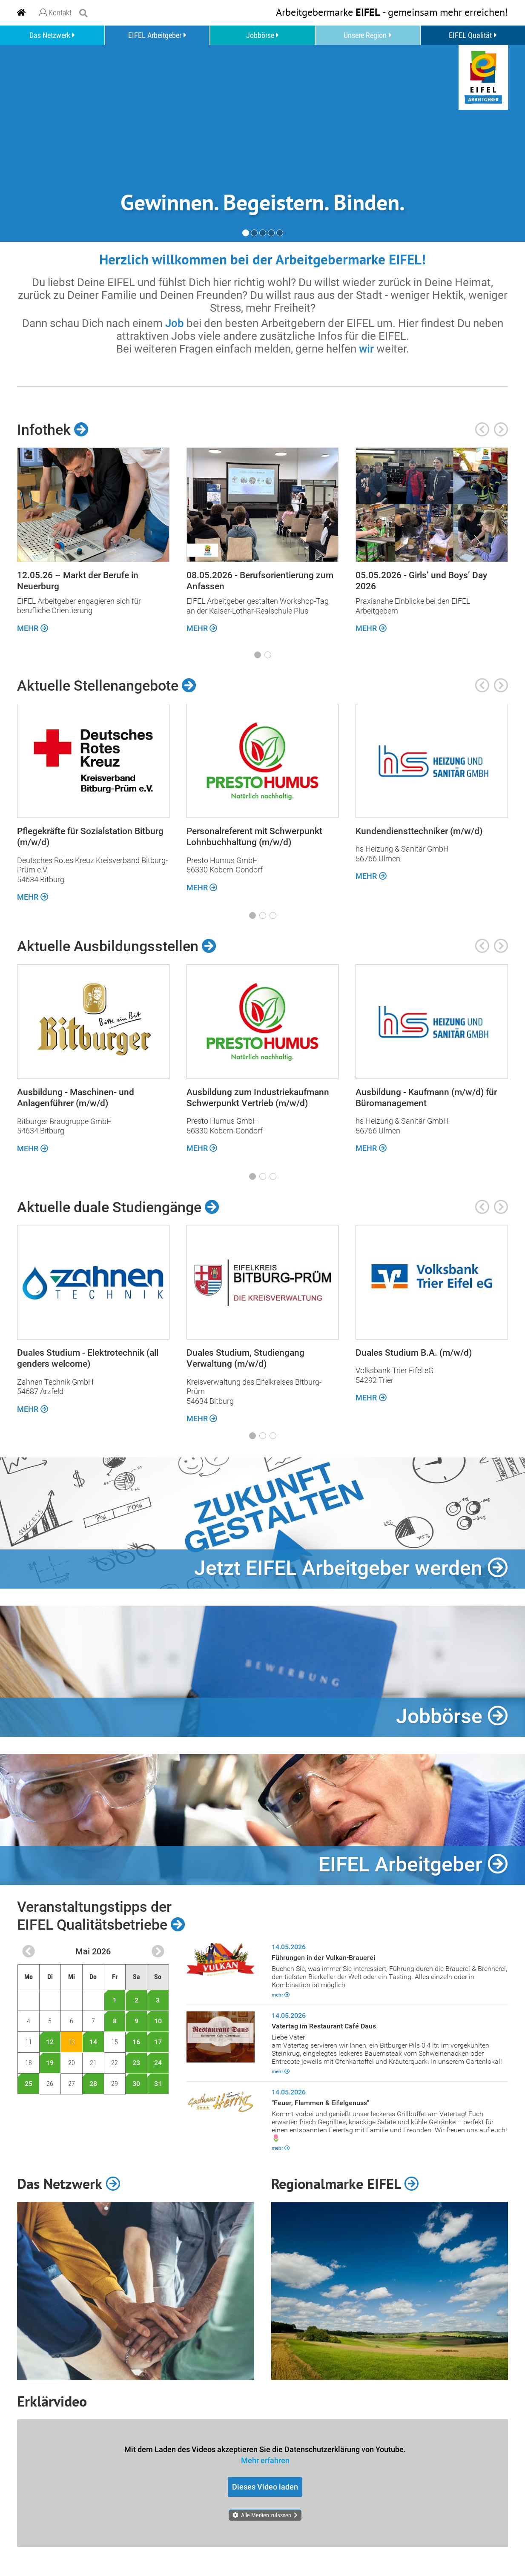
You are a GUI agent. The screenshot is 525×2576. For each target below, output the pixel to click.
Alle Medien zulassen (266, 2515)
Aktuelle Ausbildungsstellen (116, 946)
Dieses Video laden (265, 2486)
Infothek (53, 429)
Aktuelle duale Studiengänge (118, 1207)
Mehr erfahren (265, 2460)
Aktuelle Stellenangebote (106, 685)
